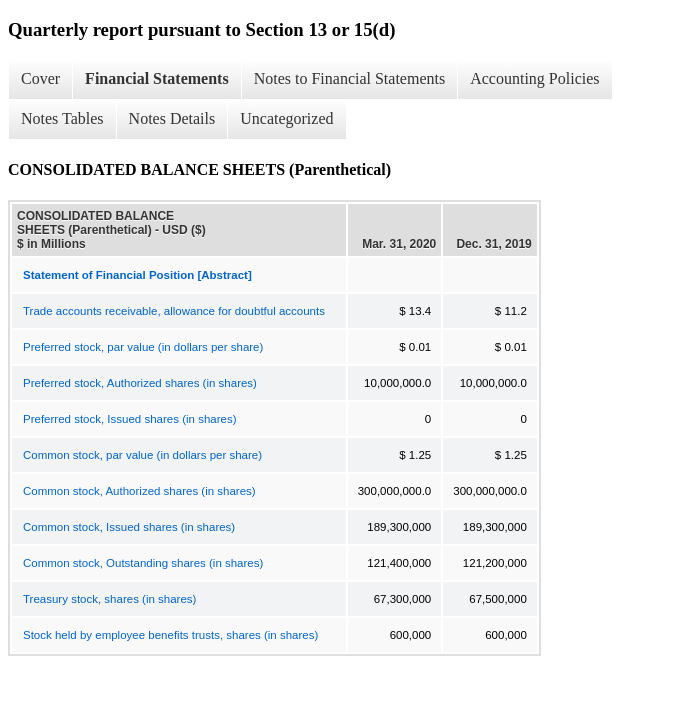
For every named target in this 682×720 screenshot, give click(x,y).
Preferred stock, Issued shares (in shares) (129, 419)
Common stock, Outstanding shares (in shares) (143, 563)
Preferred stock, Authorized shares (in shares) (140, 383)
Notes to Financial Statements (350, 78)
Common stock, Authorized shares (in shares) (139, 491)
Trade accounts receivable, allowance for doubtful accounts (174, 311)
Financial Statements (157, 78)
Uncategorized (286, 118)
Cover (40, 78)
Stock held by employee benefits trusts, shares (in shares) (170, 635)
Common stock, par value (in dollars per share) (142, 455)
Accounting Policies (534, 78)
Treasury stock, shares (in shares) (109, 599)
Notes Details (172, 118)
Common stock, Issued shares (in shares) (129, 527)
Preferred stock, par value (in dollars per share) (143, 347)
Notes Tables (62, 118)
